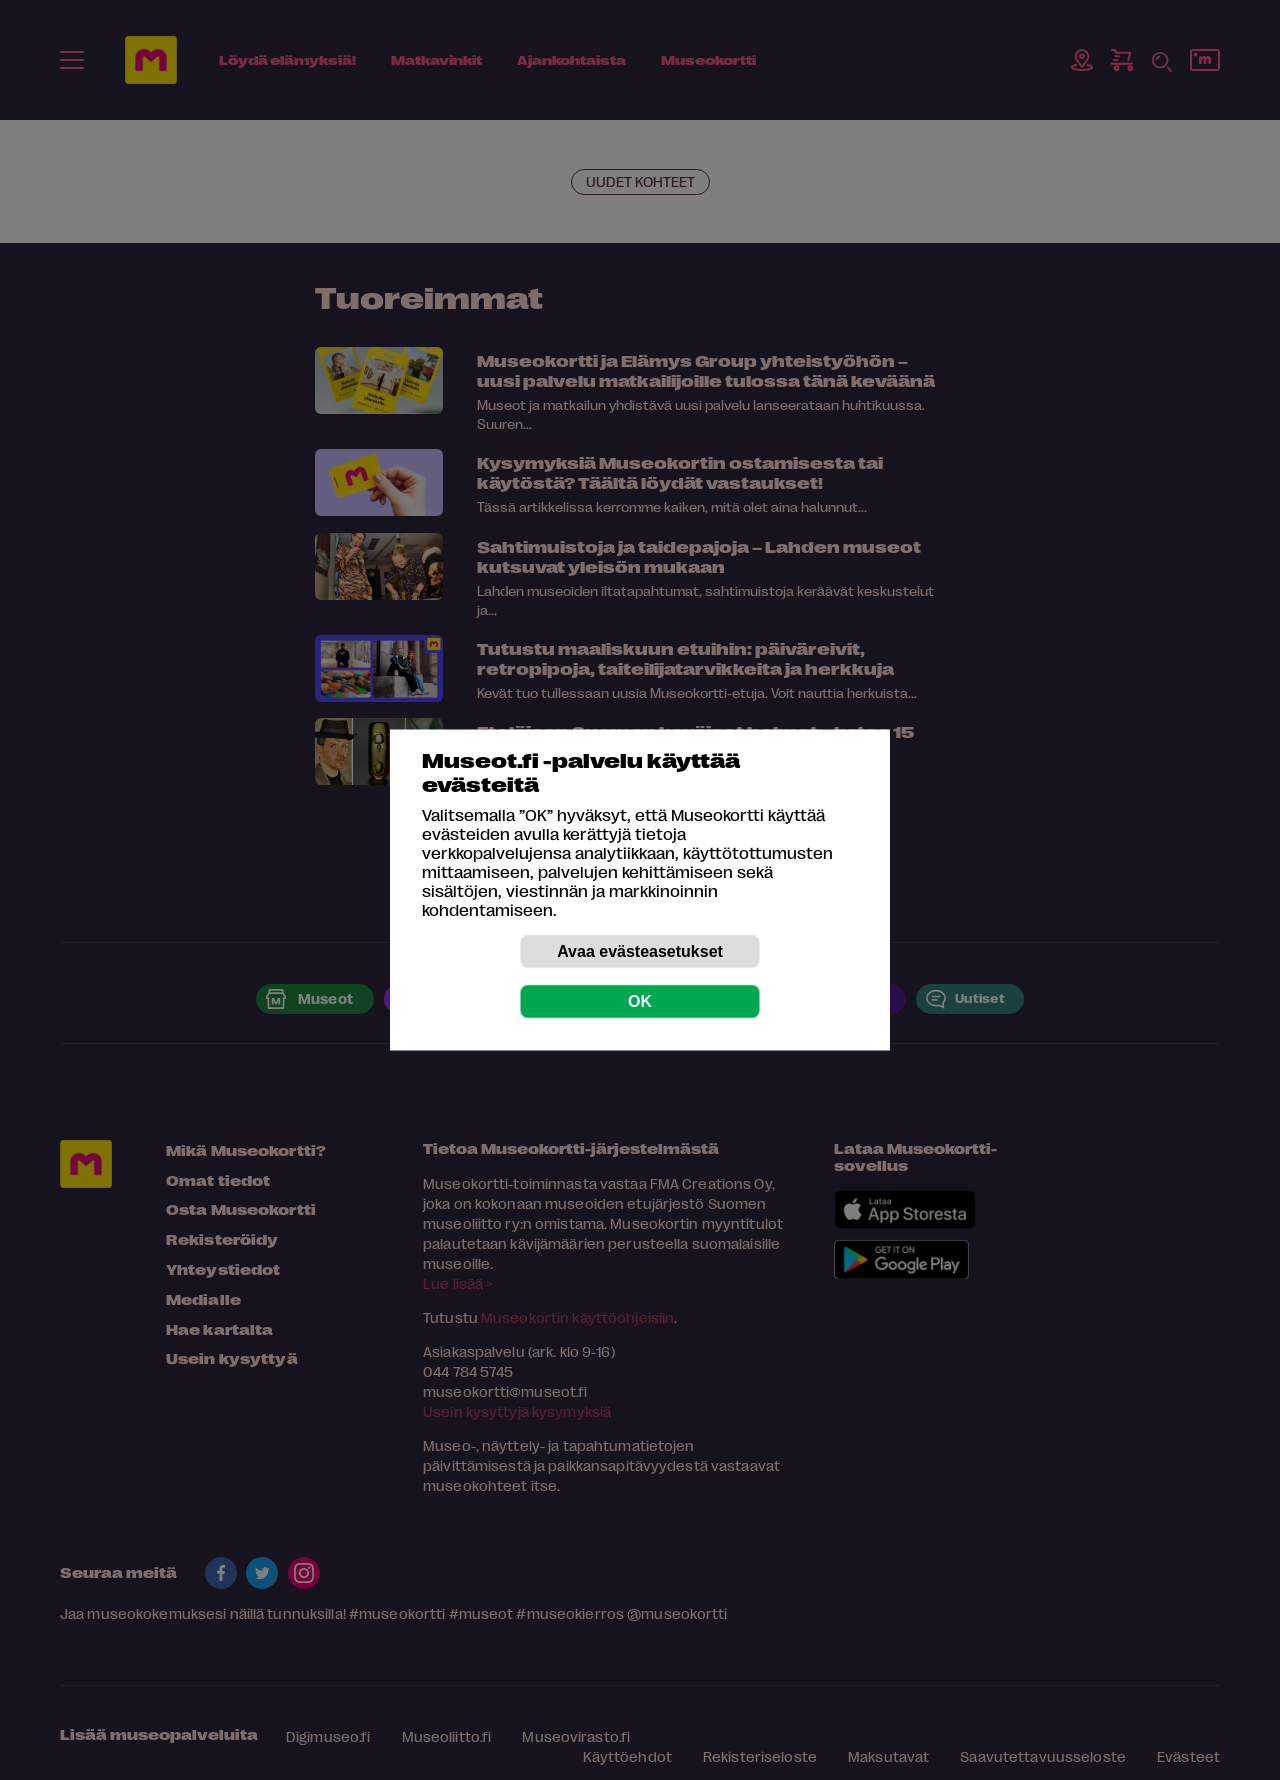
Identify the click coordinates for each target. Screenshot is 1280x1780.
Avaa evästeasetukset (640, 951)
